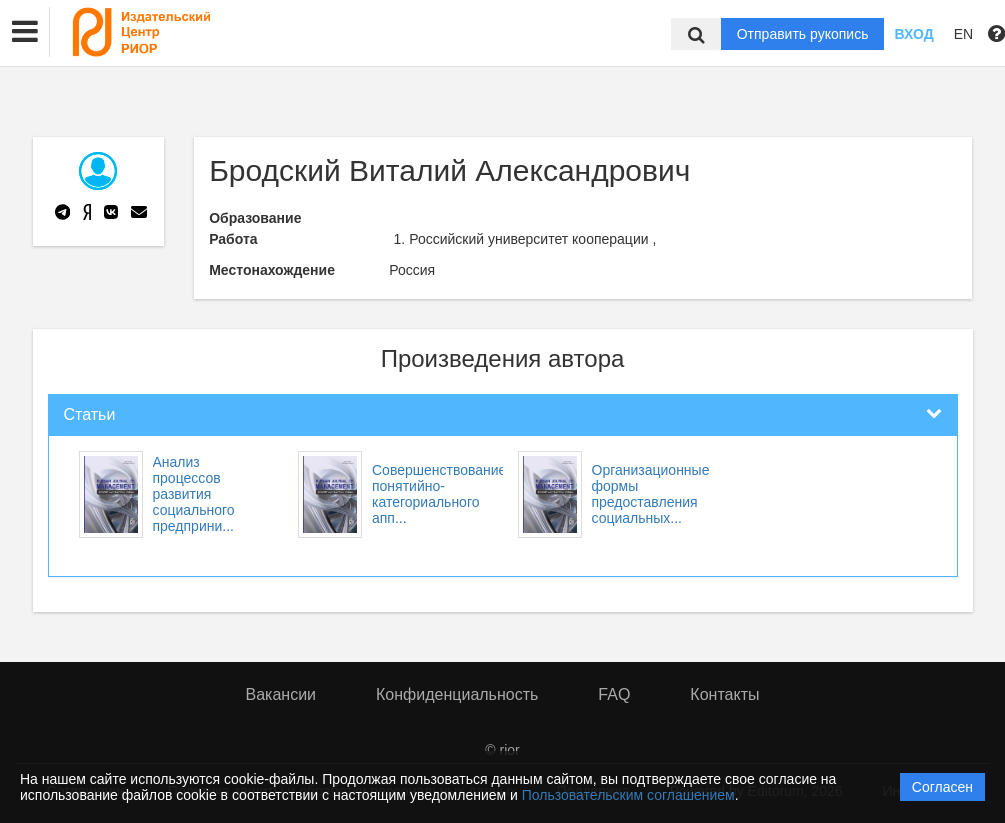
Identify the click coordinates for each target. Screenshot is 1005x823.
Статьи (90, 414)
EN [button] (963, 34)
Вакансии (281, 694)
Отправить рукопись (803, 34)
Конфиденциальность (457, 694)
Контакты (724, 694)
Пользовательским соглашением (628, 795)
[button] (25, 32)
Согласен (942, 787)
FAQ (614, 694)
